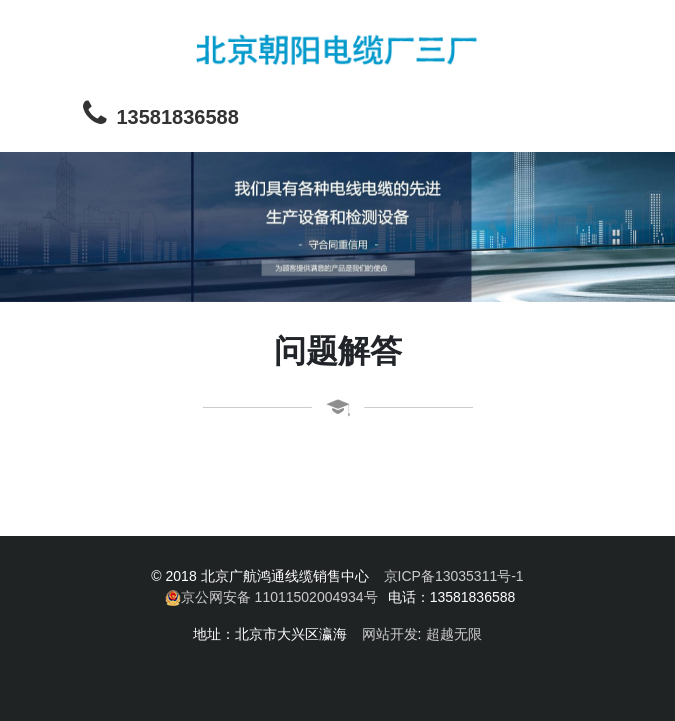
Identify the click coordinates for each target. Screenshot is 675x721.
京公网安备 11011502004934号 (271, 597)
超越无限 (454, 634)
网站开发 (390, 634)
